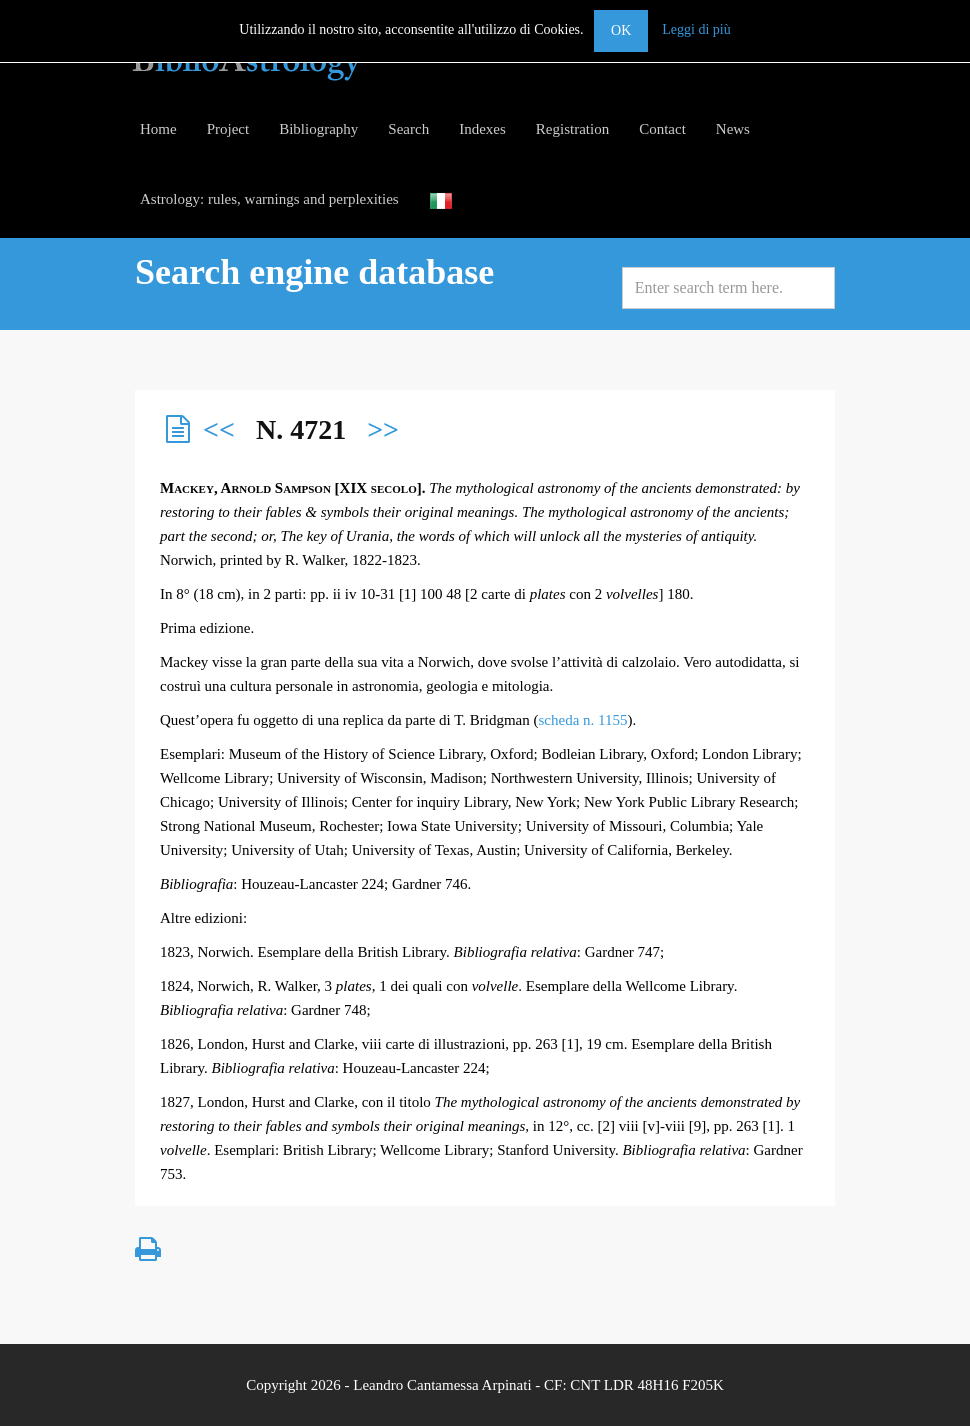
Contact (662, 129)
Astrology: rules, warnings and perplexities (269, 199)
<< (219, 429)
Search (408, 129)
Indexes (482, 129)
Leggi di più (696, 29)
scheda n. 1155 (583, 720)
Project (228, 129)
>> (383, 429)
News (733, 129)
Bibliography (318, 129)
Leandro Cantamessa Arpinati (442, 1385)
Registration (572, 129)
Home (158, 129)
